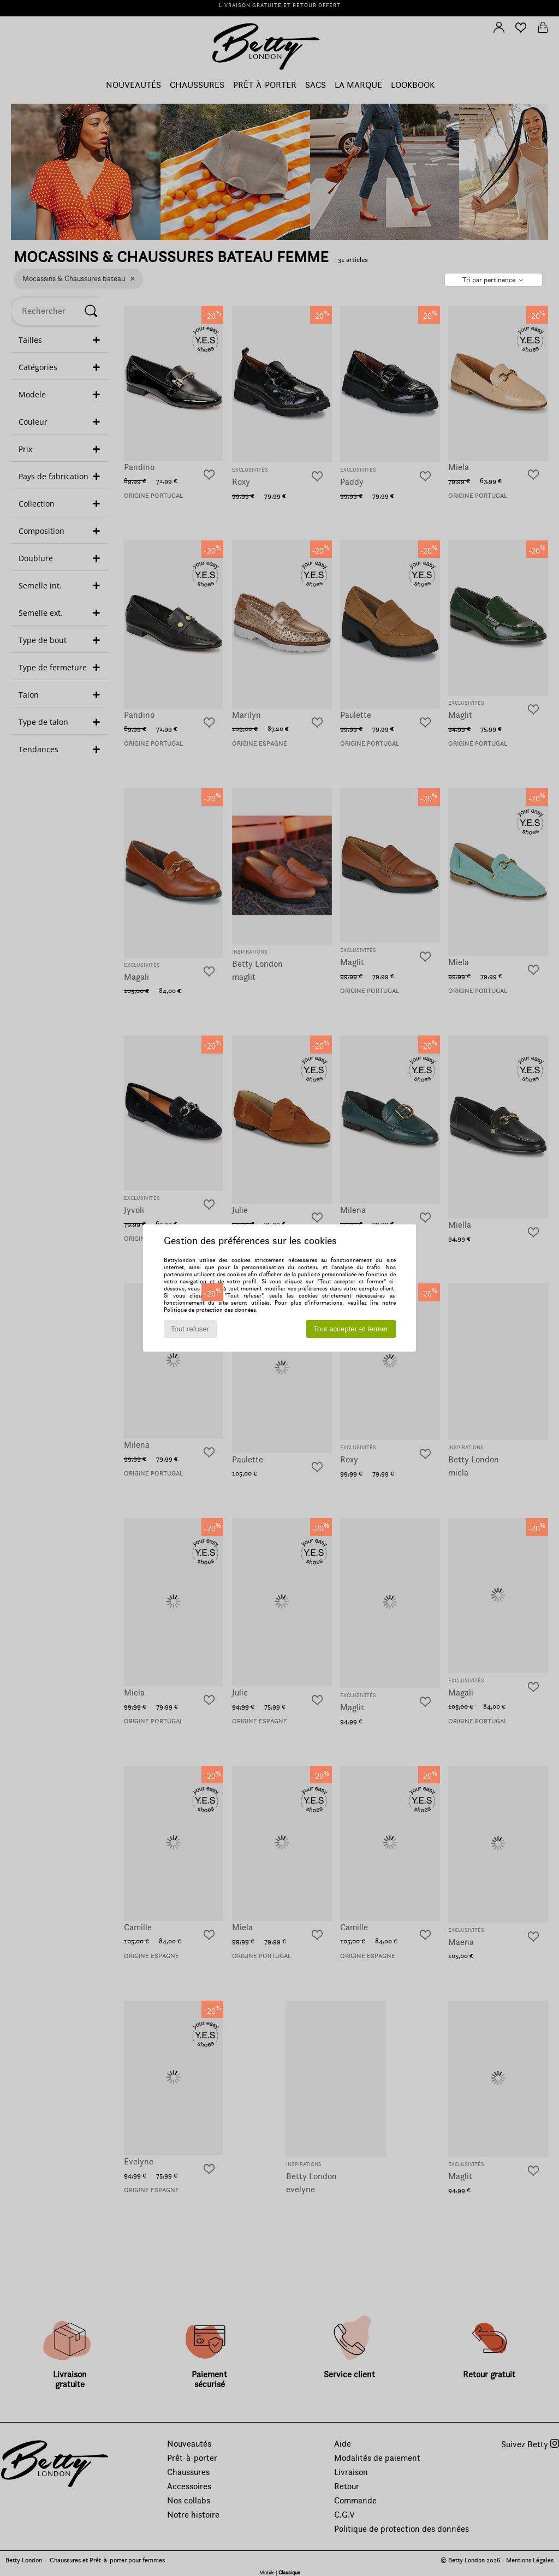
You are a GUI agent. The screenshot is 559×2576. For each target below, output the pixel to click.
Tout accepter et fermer (350, 1329)
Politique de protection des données (210, 1309)
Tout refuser (190, 1329)
